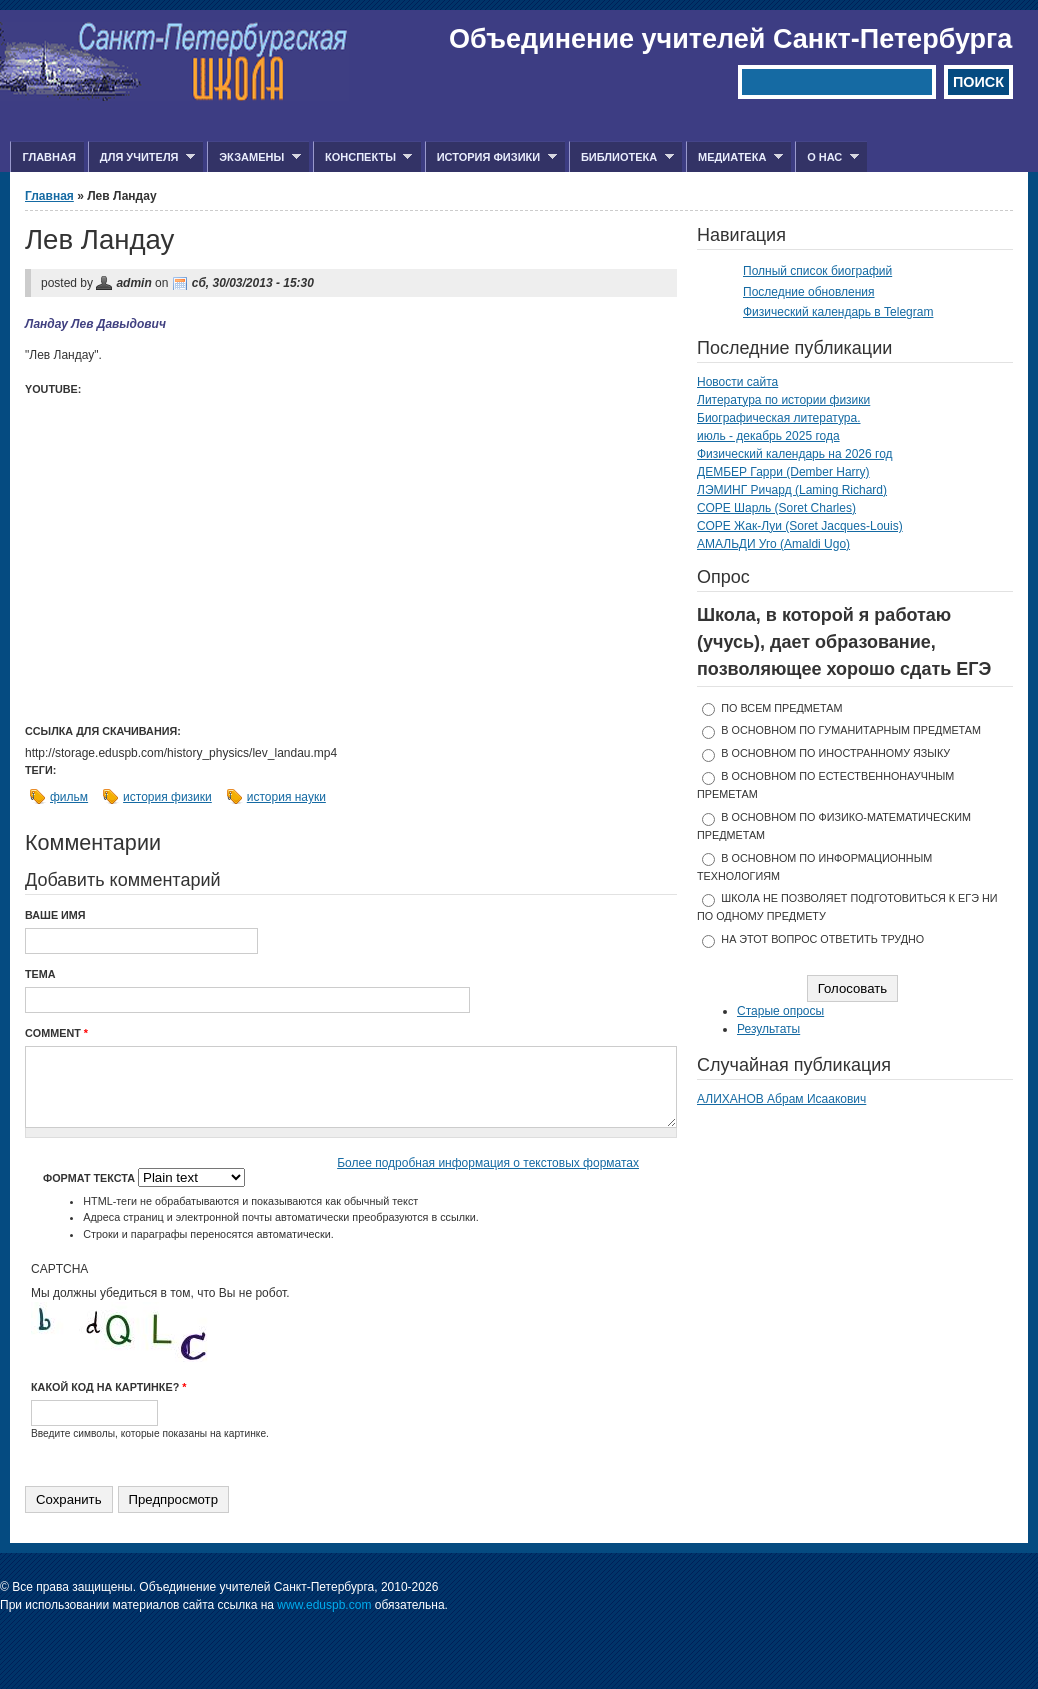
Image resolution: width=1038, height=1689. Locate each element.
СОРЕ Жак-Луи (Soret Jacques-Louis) (800, 526)
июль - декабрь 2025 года (768, 436)
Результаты (768, 1029)
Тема (40, 974)
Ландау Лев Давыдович (95, 324)
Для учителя (141, 157)
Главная (48, 157)
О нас (827, 157)
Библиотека (621, 157)
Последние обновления (809, 292)
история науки (286, 797)
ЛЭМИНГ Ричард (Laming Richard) (792, 490)
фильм (69, 797)
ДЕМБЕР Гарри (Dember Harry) (783, 472)
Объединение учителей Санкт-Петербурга (730, 39)
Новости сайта (737, 382)
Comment (56, 1033)
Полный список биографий (817, 271)
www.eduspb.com (324, 1605)
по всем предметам (781, 708)
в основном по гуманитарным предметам (851, 730)
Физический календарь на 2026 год (795, 454)
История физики (491, 157)
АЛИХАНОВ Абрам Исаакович (781, 1099)
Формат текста (90, 1178)
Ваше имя (55, 915)
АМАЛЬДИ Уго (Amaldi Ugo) (773, 544)
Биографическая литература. (779, 418)
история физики (167, 797)
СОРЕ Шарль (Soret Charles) (776, 508)
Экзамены (254, 157)
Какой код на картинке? (108, 1387)
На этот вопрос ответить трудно (822, 939)
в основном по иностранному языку (835, 753)
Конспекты (362, 157)
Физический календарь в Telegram (838, 312)
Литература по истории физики (783, 400)
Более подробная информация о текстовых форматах (488, 1163)
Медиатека (734, 157)
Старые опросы (780, 1011)
